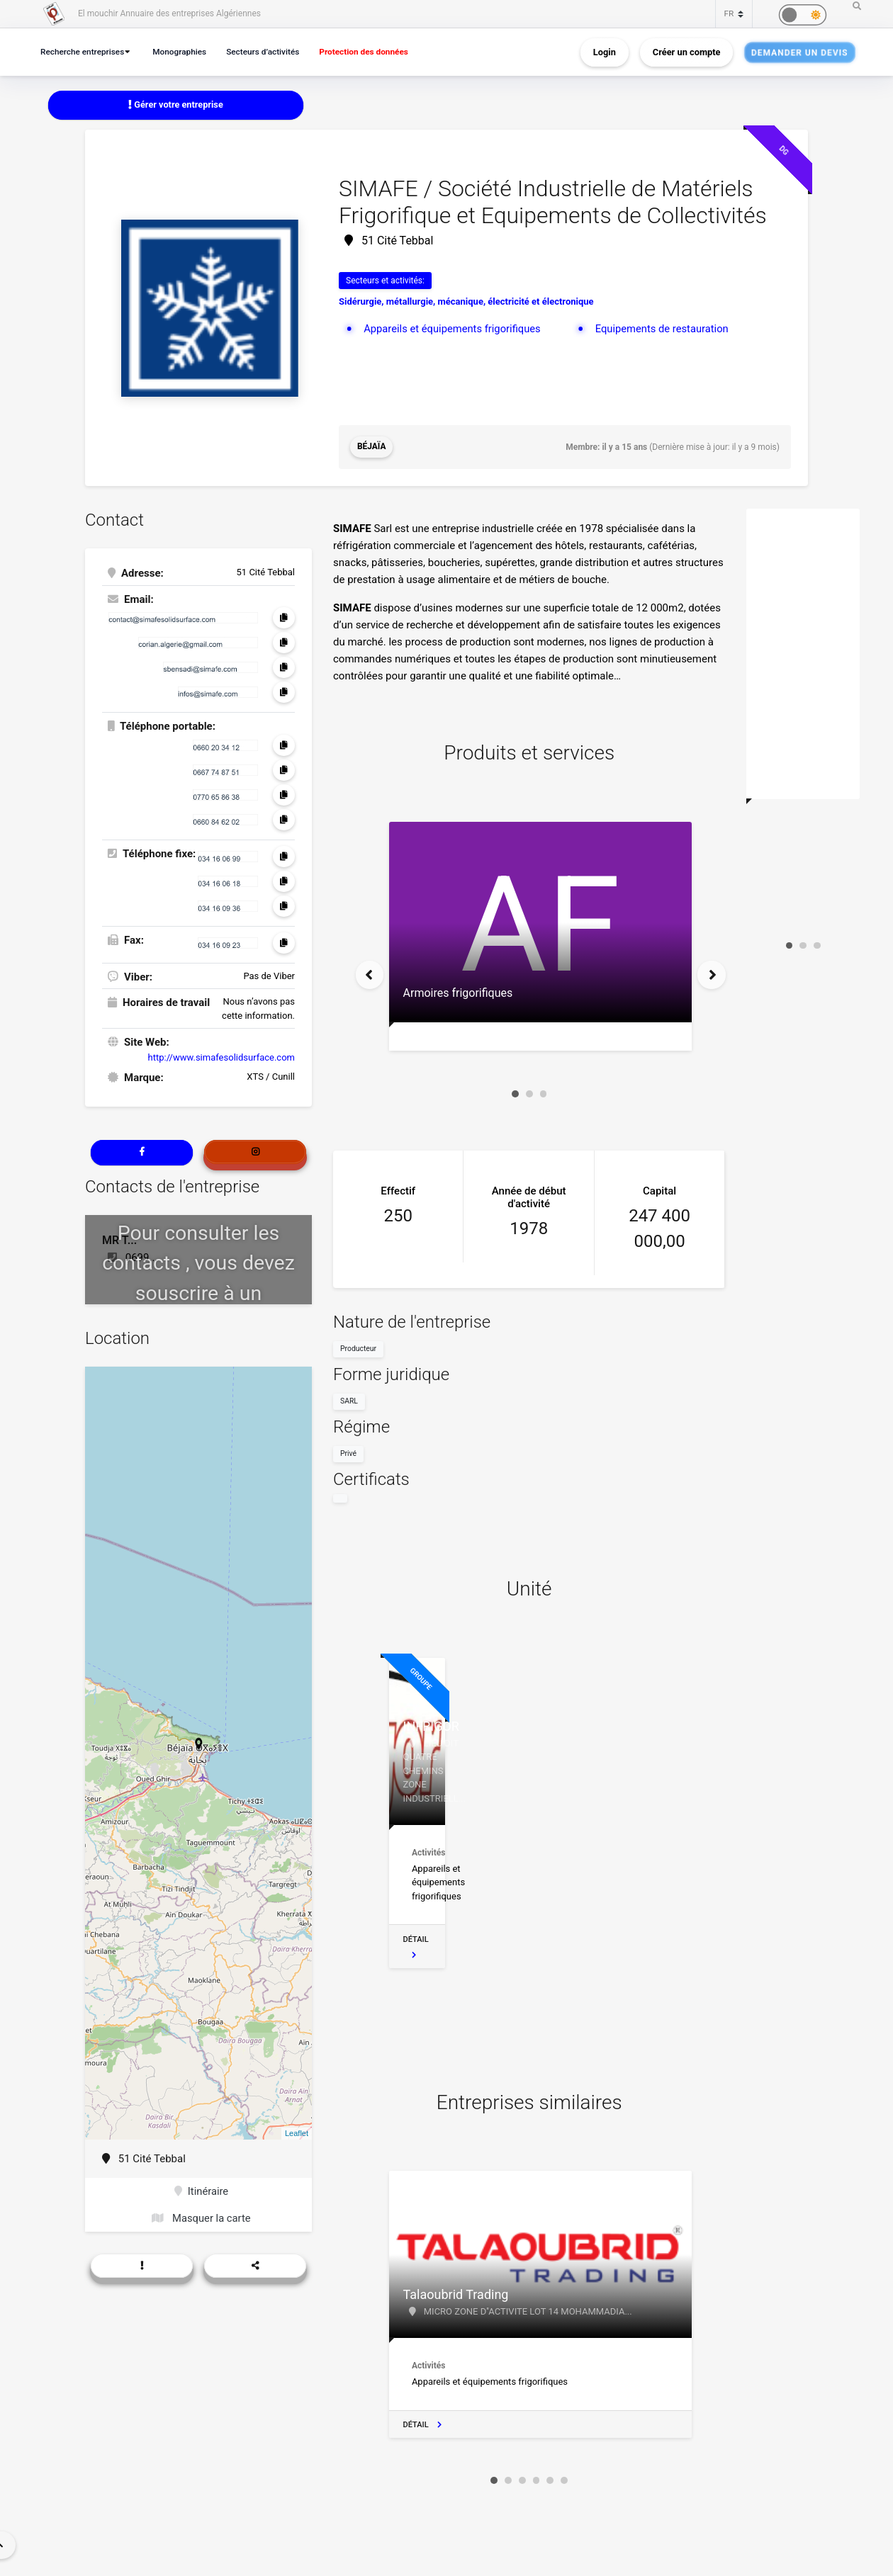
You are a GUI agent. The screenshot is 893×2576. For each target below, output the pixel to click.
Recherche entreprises (84, 51)
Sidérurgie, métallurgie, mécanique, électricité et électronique (466, 301)
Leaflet (296, 2134)
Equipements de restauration (663, 328)
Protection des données (376, 51)
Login (604, 52)
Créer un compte (687, 52)
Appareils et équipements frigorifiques (454, 328)
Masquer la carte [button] (201, 2219)
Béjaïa (371, 447)
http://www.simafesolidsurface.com (221, 1056)
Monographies (185, 51)
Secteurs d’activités (271, 51)
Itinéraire (201, 2192)
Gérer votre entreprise (175, 104)
